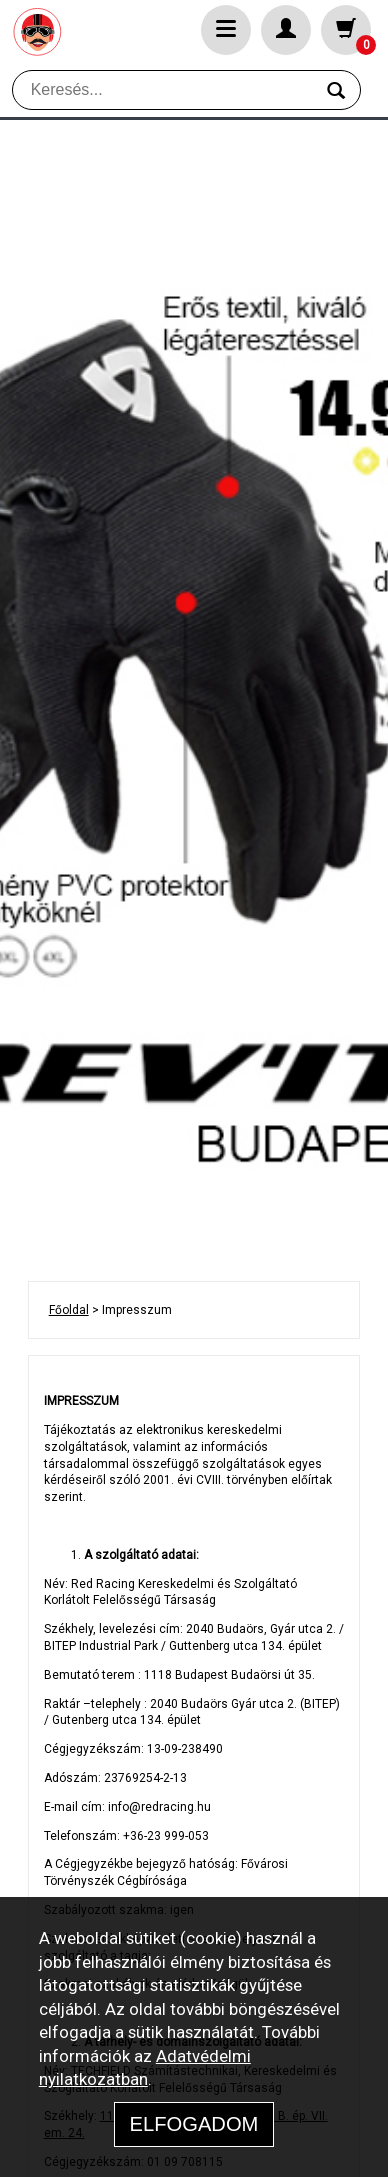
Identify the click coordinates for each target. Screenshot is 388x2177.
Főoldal (69, 1310)
